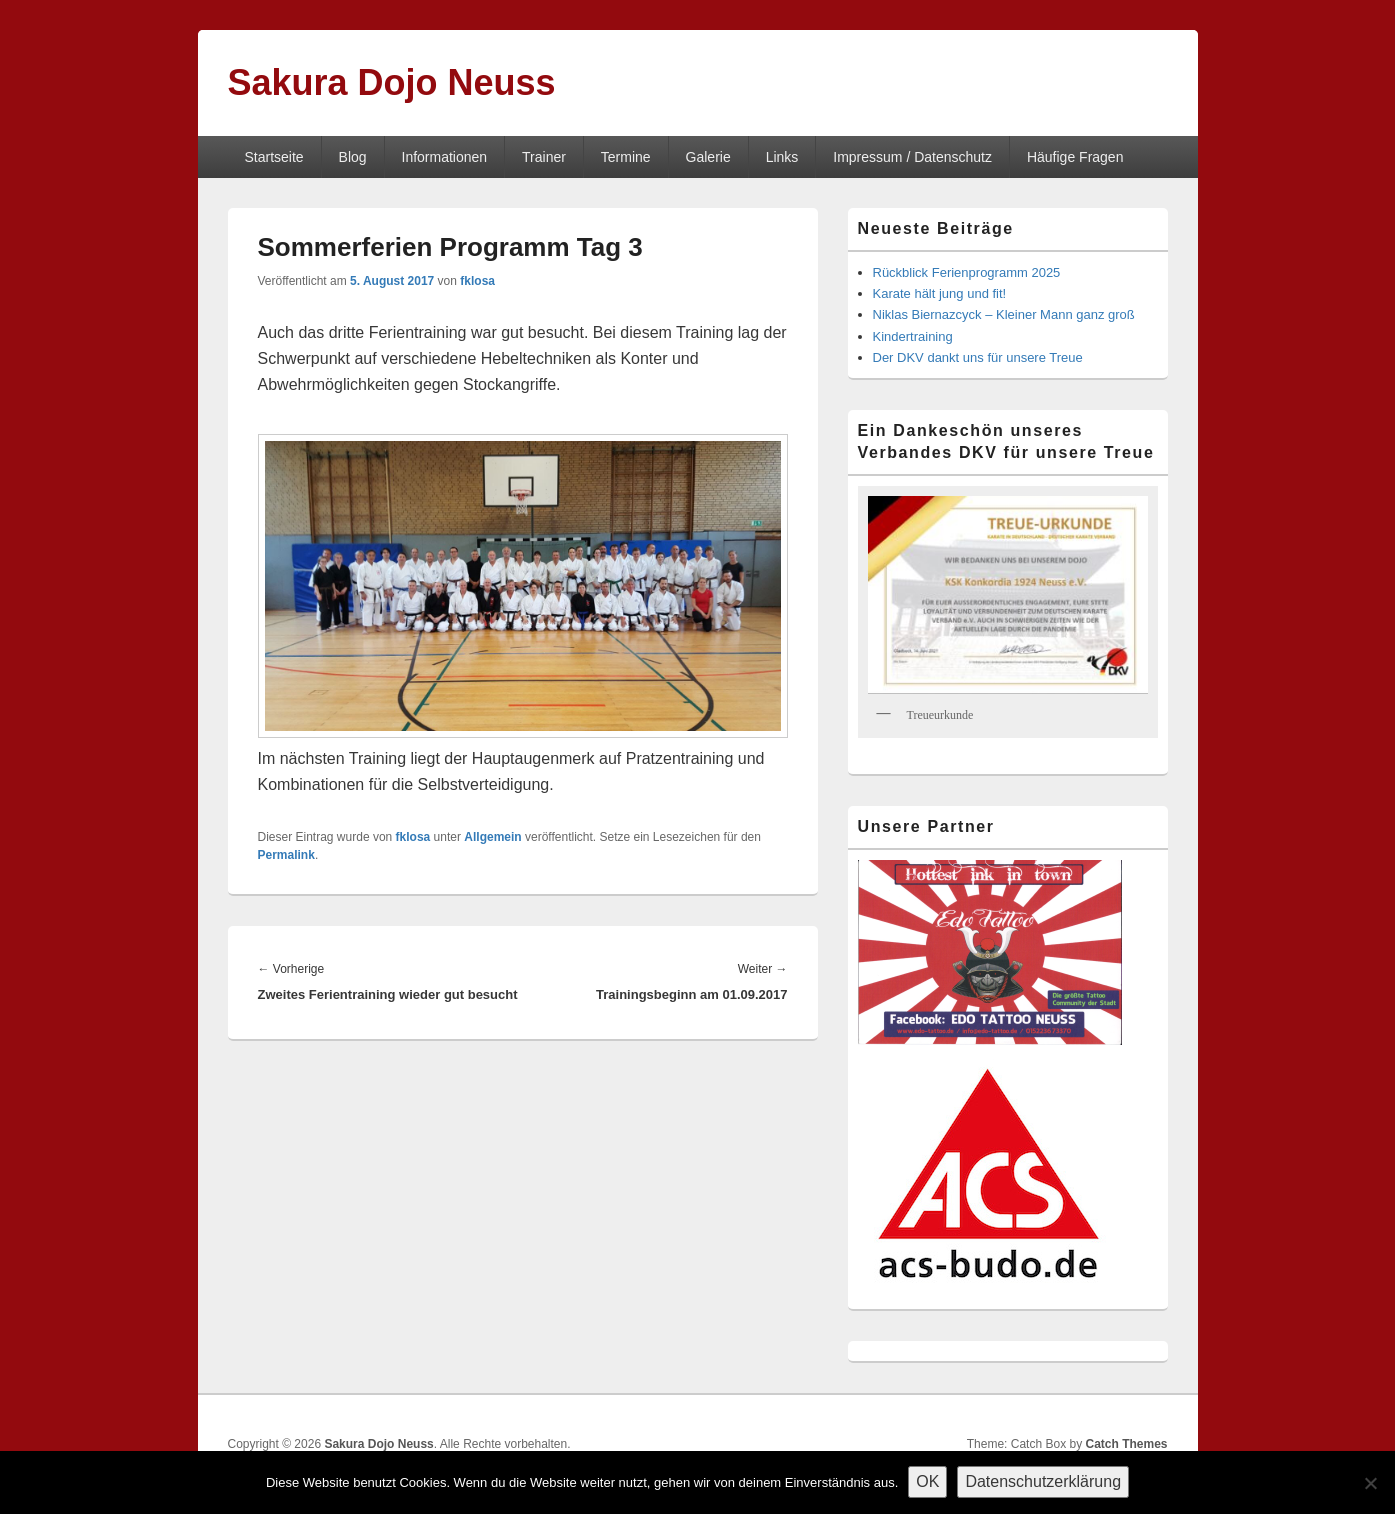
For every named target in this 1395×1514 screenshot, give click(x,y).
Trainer (544, 157)
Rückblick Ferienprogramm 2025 (967, 272)
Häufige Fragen (1075, 157)
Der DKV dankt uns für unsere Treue (978, 357)
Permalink (286, 855)
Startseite (273, 157)
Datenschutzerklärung (1043, 1481)
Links (782, 157)
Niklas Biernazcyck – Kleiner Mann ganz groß (1004, 314)
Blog (353, 157)
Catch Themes (1126, 1444)
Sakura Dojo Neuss (392, 82)
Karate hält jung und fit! (940, 293)
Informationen (445, 157)
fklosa (477, 281)
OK (927, 1481)
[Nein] (1370, 1483)
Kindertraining (913, 336)
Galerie (708, 157)
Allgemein (492, 837)
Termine (626, 157)
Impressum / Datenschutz (912, 157)
